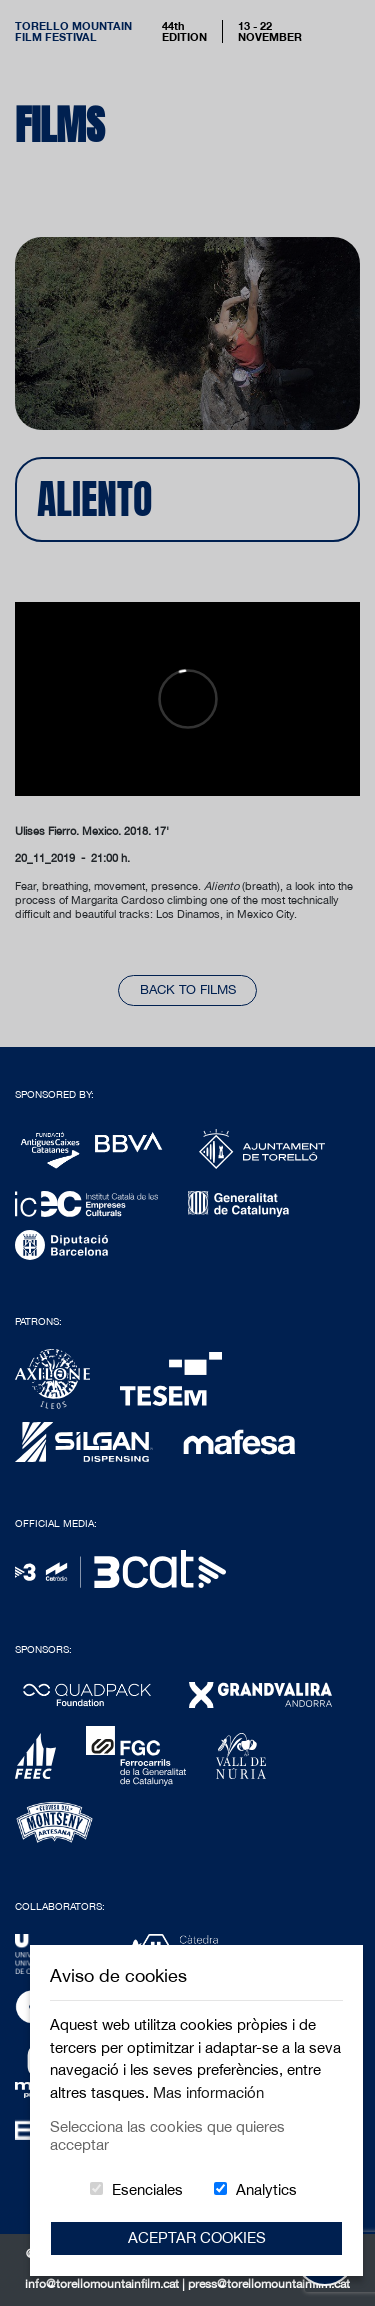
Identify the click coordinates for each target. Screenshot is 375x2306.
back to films (188, 989)
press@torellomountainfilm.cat (269, 2284)
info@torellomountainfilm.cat (103, 2284)
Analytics (266, 2189)
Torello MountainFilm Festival (73, 31)
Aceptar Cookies (197, 2237)
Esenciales (147, 2189)
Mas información (208, 2092)
